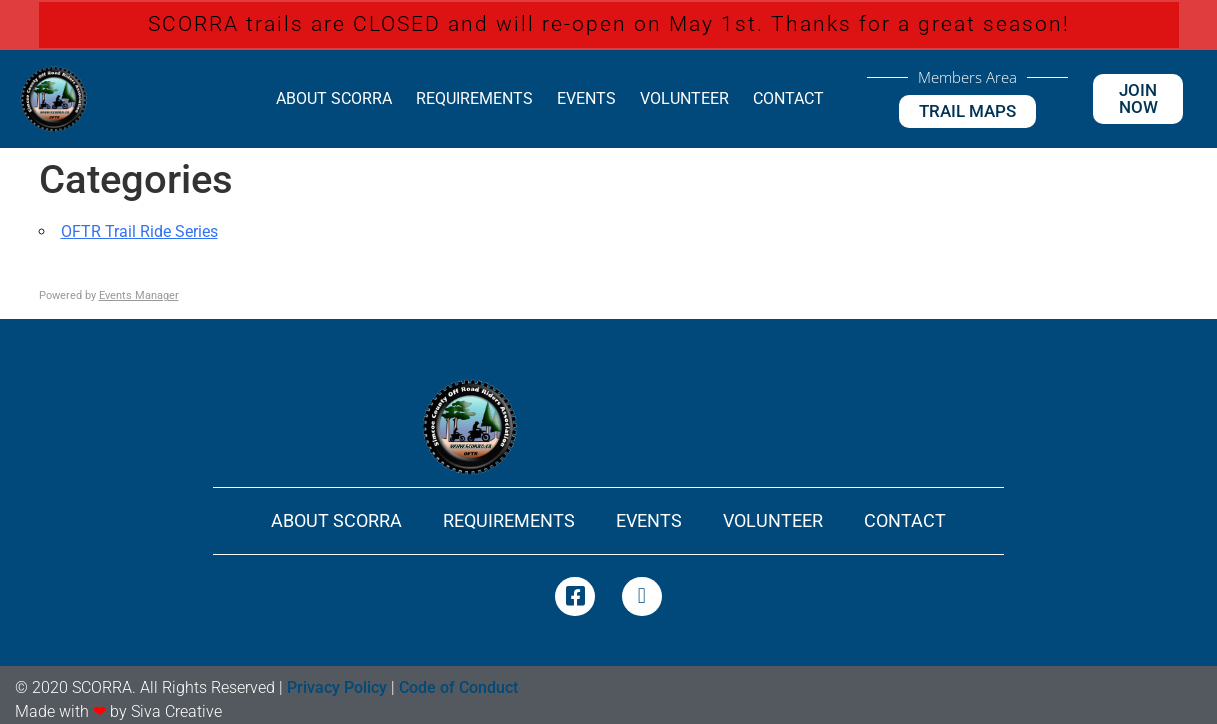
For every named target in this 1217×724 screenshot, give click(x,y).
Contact (788, 98)
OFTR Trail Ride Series (139, 231)
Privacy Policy (337, 687)
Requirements (474, 98)
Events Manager (139, 295)
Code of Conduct (458, 687)
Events (586, 98)
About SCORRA (334, 98)
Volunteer (684, 98)
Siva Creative (176, 711)
